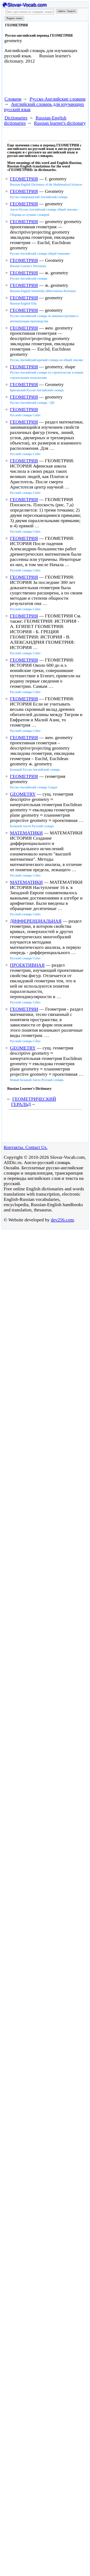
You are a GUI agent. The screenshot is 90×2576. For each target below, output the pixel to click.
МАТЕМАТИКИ (26, 832)
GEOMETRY (23, 794)
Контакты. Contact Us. (25, 1147)
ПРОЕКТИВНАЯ (27, 965)
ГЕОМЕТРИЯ (24, 178)
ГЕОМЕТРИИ (24, 1009)
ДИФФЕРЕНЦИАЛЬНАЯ (35, 920)
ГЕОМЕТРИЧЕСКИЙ (34, 1098)
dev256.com (62, 1219)
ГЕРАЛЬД (21, 1104)
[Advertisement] (33, 79)
